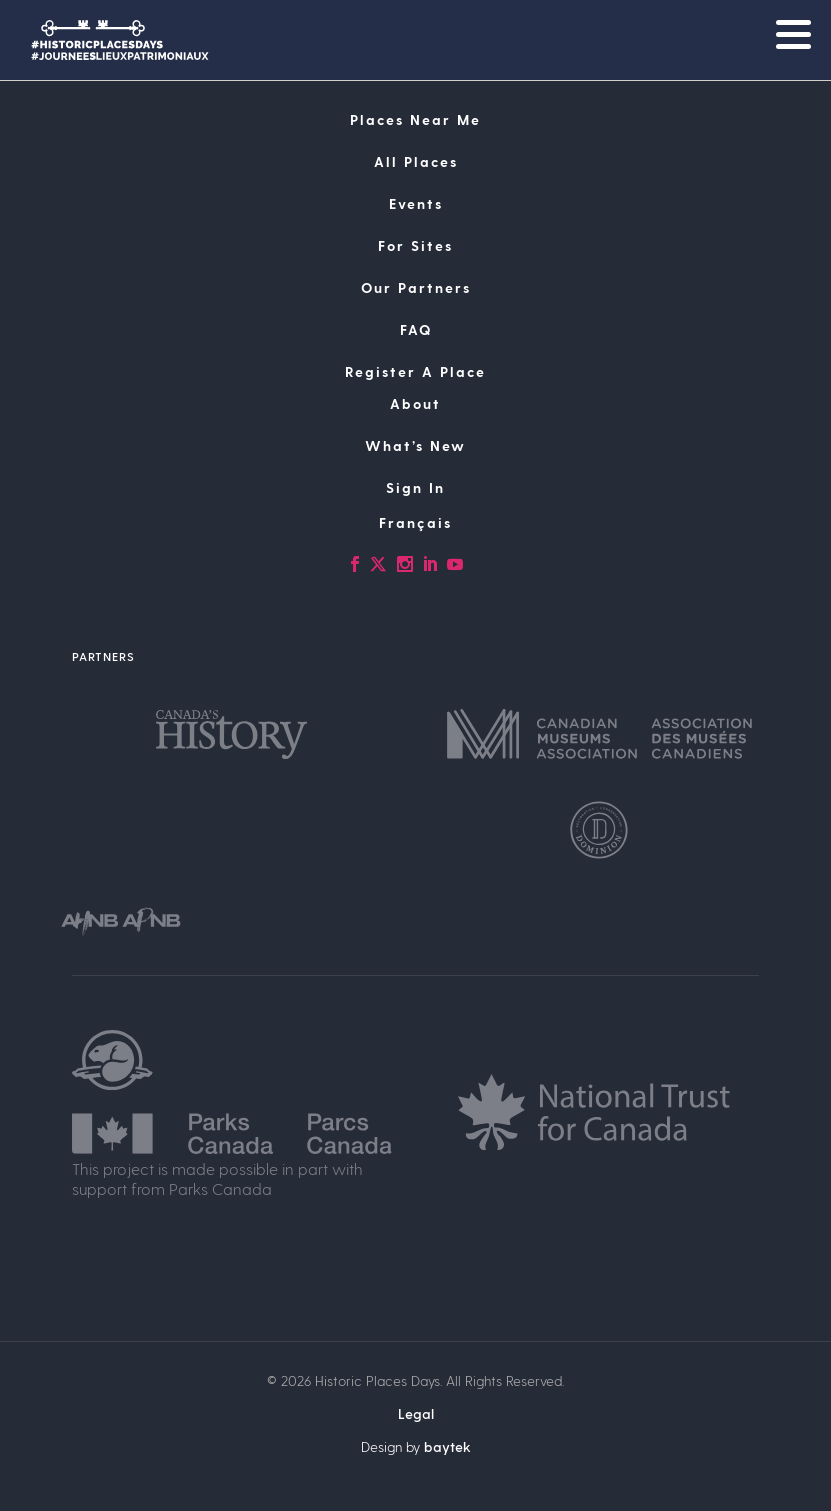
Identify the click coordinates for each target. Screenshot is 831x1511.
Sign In (415, 487)
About (415, 403)
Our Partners (416, 287)
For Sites (415, 245)
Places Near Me (415, 119)
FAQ (416, 329)
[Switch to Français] (415, 523)
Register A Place (415, 371)
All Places (416, 161)
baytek (447, 1446)
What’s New (415, 445)
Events (416, 203)
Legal (416, 1413)
